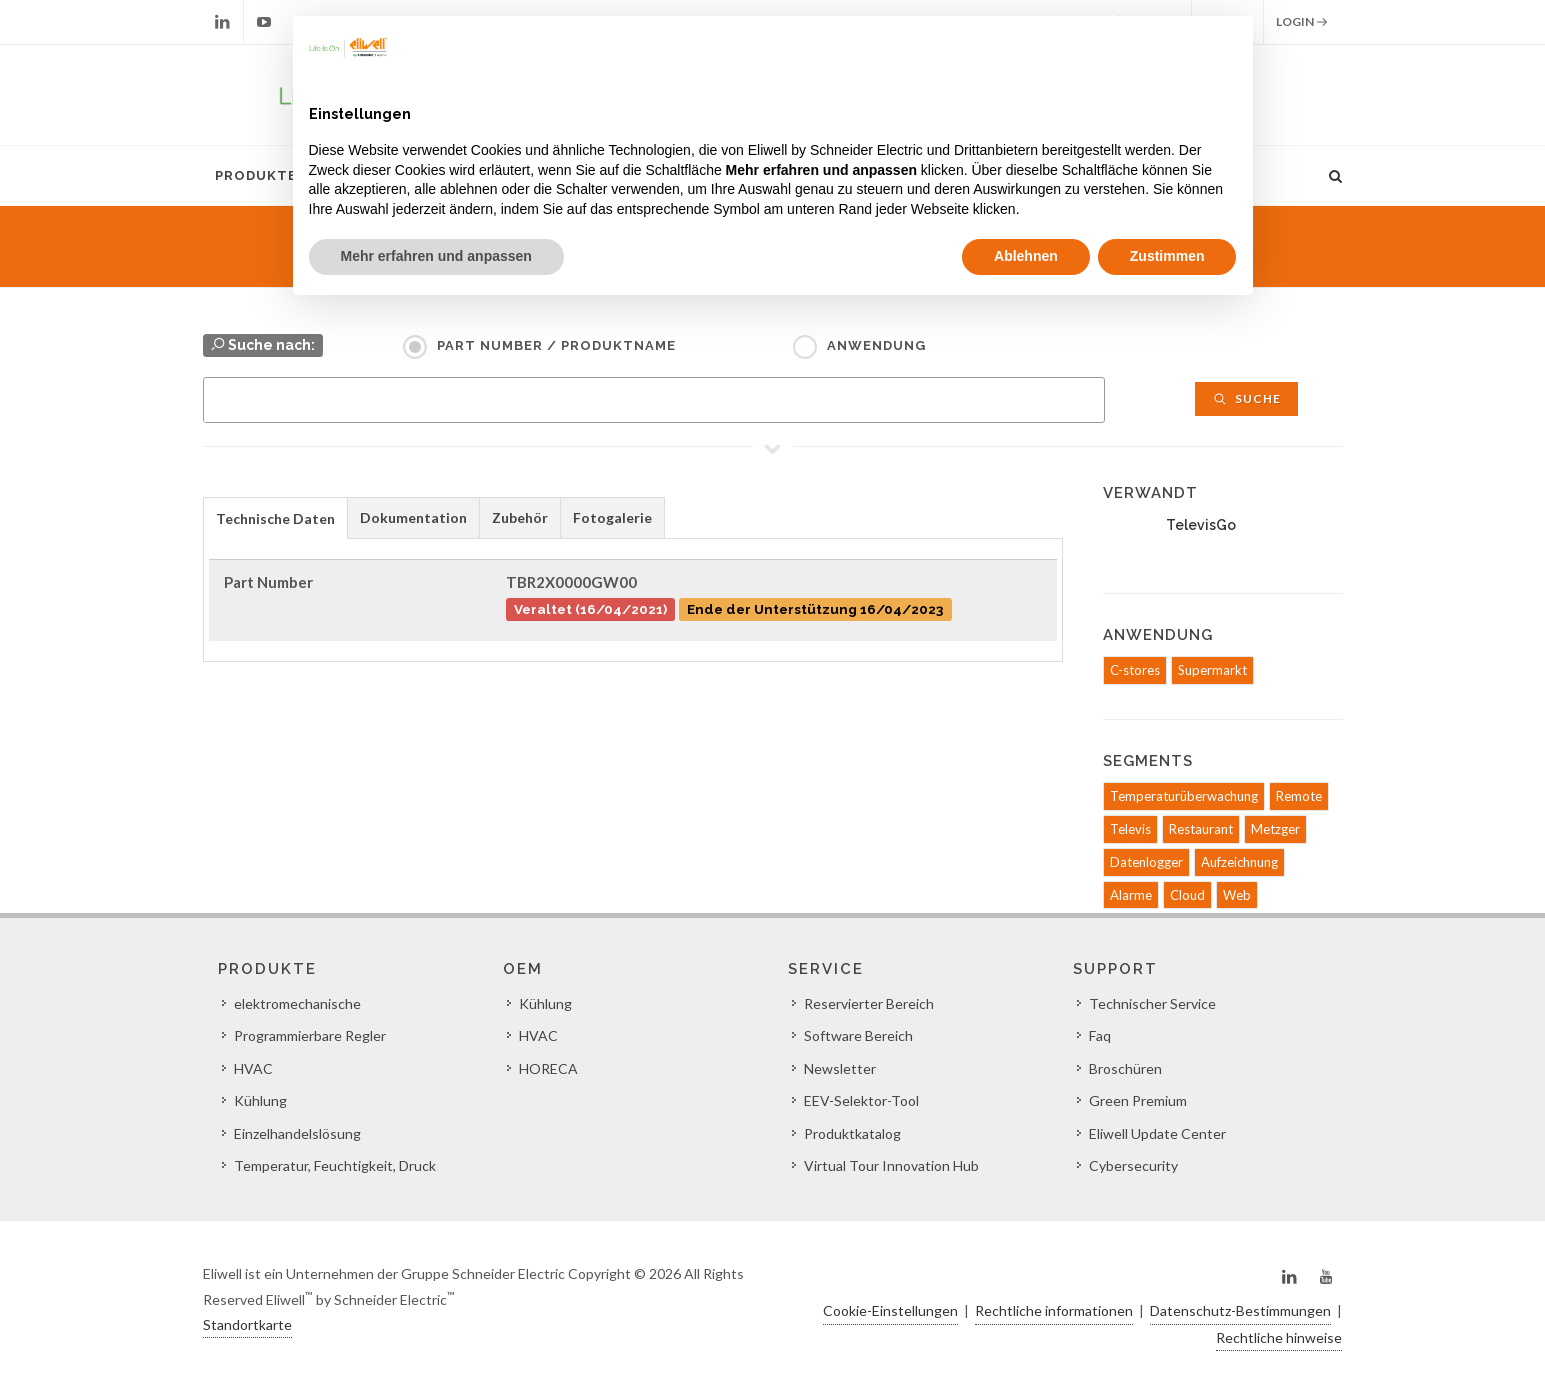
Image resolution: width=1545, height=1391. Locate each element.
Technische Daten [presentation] (275, 518)
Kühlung (260, 1100)
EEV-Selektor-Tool (861, 1100)
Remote (1299, 796)
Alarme (1131, 895)
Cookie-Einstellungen (890, 1310)
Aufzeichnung (1239, 862)
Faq (1100, 1035)
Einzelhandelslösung (297, 1133)
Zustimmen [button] (1167, 256)
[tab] (275, 517)
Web (1237, 895)
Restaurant (1201, 829)
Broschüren (1125, 1068)
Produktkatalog (852, 1133)
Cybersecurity (1133, 1165)
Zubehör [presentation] (520, 517)
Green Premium (1138, 1100)
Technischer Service (1152, 1003)
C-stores (1135, 670)
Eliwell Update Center (1157, 1133)
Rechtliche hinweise (1279, 1337)
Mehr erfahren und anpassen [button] (436, 256)
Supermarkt (1212, 670)
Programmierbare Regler (310, 1035)
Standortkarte (247, 1324)
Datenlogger (1146, 862)
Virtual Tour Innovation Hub (891, 1165)
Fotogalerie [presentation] (612, 517)
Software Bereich (858, 1035)
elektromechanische (297, 1003)
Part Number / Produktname (556, 345)
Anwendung (876, 345)
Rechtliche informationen (1054, 1310)
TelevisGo (1201, 525)
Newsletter (840, 1068)
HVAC (253, 1068)
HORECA (548, 1068)
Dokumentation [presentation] (413, 517)
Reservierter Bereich (869, 1003)
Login (1302, 22)
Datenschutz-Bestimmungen (1240, 1310)
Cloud (1187, 895)
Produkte (256, 175)
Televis (1130, 829)
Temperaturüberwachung (1184, 796)
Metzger (1275, 829)
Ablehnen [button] (1026, 256)
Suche (1246, 398)
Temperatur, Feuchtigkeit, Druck (335, 1165)
